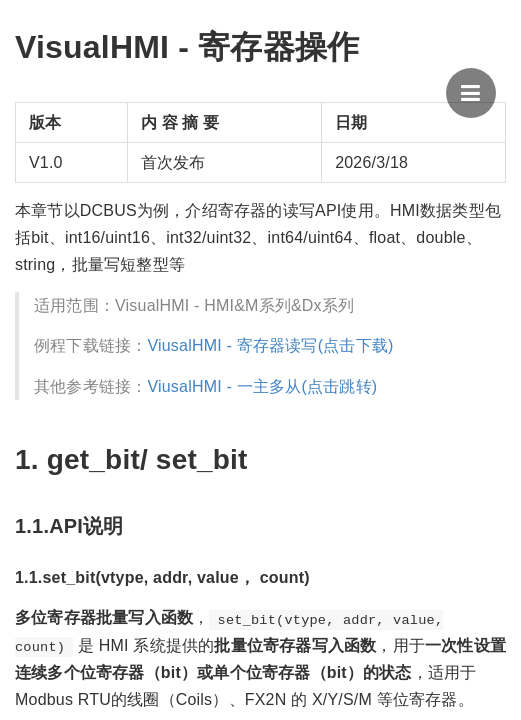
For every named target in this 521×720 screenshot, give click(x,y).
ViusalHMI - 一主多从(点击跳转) (262, 386)
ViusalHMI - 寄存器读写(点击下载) (270, 345)
